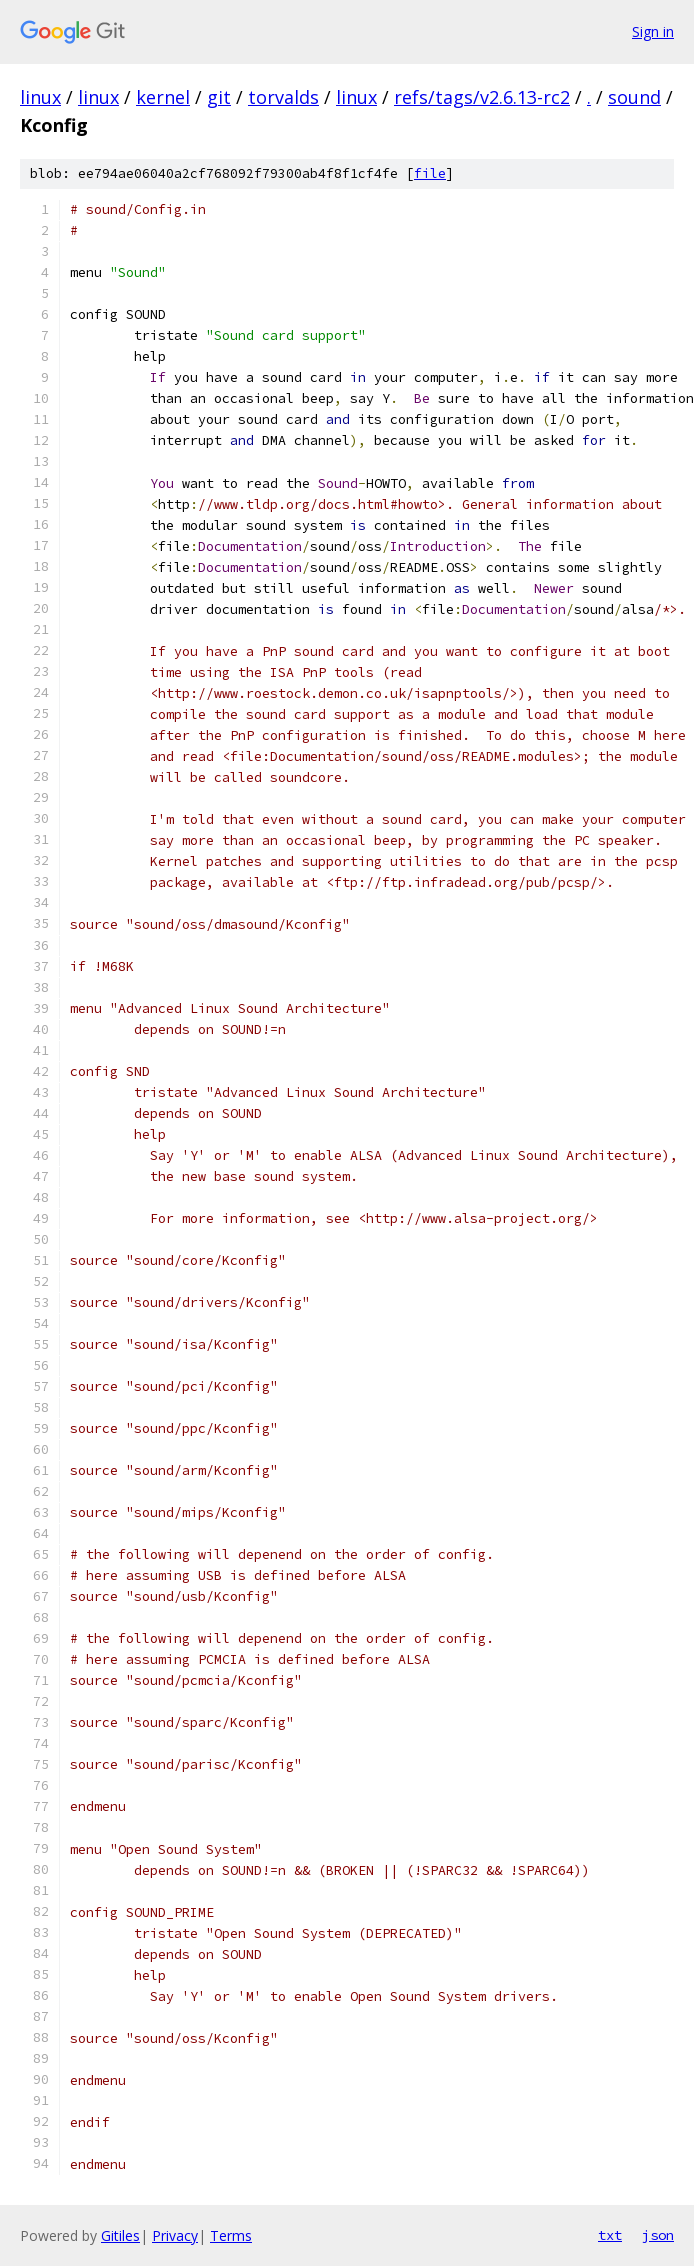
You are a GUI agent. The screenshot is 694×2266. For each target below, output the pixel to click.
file (430, 173)
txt (610, 2235)
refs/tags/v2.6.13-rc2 (482, 97)
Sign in (653, 31)
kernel (163, 97)
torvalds (283, 97)
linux (40, 97)
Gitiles (120, 2235)
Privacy (175, 2235)
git (219, 97)
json (658, 2235)
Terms (231, 2235)
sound (634, 97)
